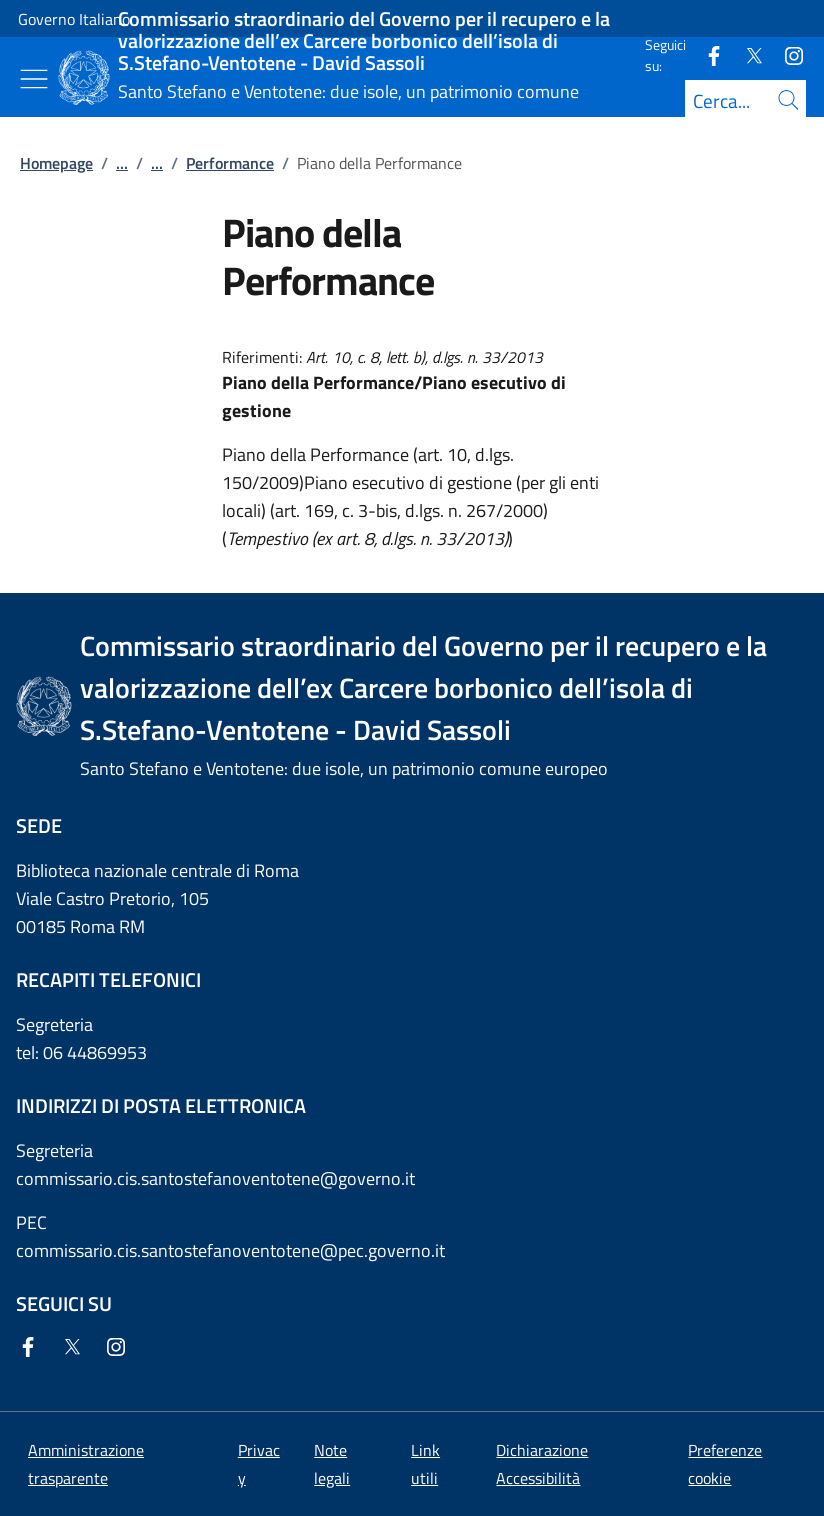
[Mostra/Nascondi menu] (34, 79)
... (122, 163)
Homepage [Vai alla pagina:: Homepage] (56, 163)
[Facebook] (706, 54)
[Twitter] (746, 54)
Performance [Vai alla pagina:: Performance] (230, 163)
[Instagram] (786, 54)
